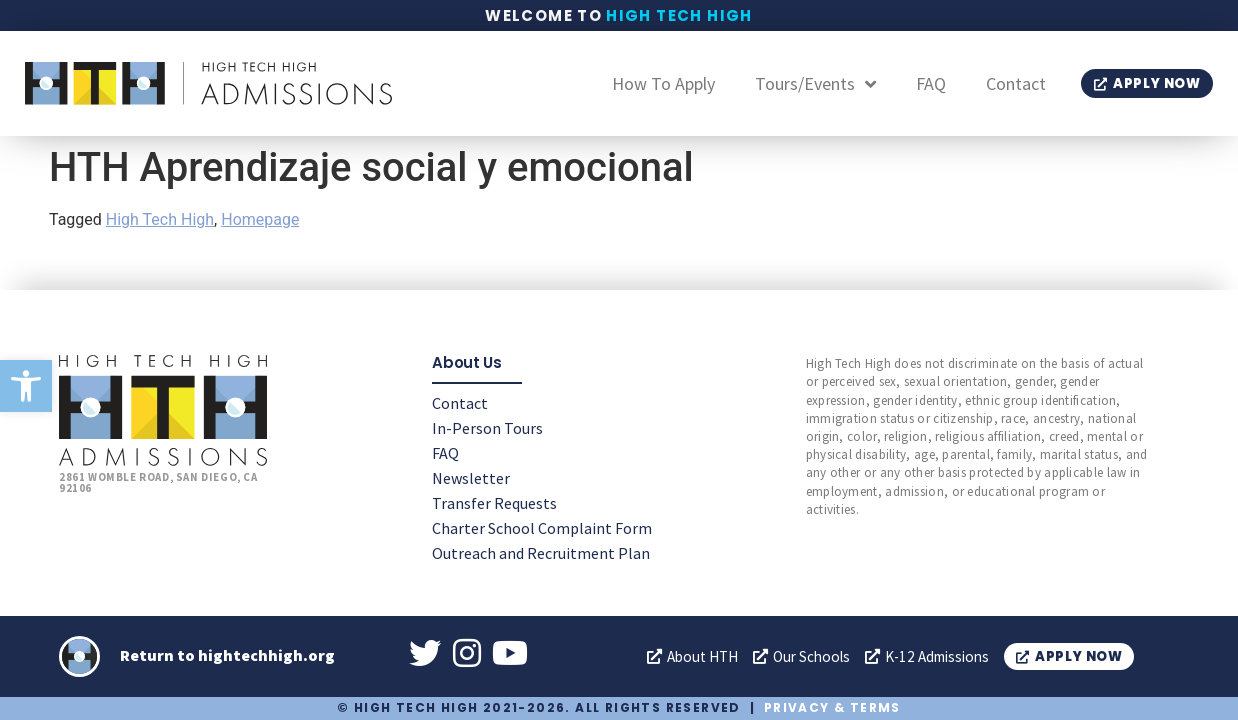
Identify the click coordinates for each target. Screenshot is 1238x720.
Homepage (260, 219)
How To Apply (663, 83)
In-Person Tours (487, 427)
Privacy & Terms (832, 707)
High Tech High (679, 15)
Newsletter (471, 477)
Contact (1016, 83)
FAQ (931, 83)
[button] (26, 386)
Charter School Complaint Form (542, 527)
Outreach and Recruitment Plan (541, 552)
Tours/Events (815, 84)
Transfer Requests (494, 502)
